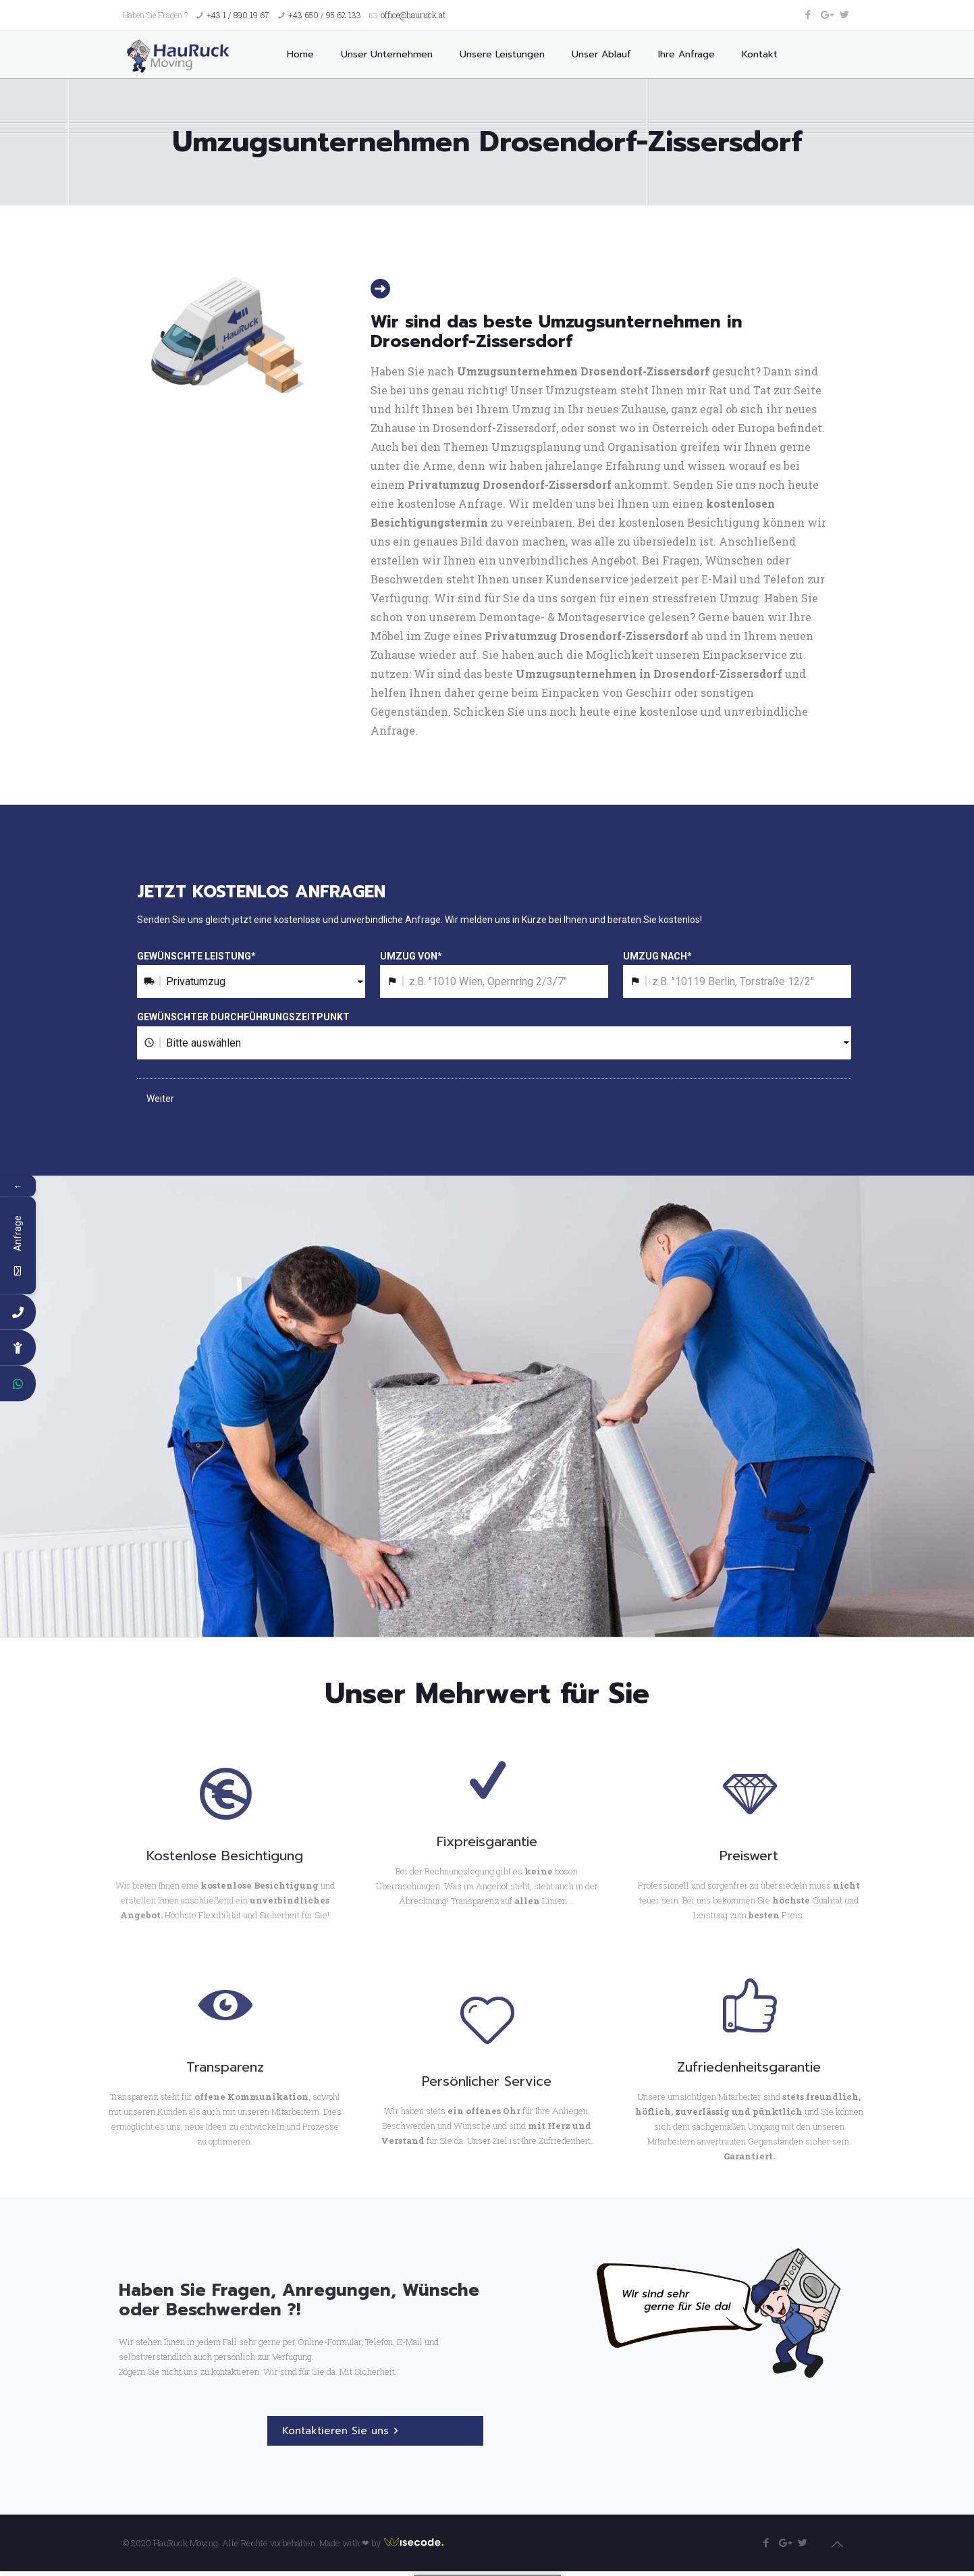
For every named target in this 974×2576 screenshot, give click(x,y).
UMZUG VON (411, 956)
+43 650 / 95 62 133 (324, 14)
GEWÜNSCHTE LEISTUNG (196, 956)
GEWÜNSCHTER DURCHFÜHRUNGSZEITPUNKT (243, 1016)
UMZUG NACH (657, 956)
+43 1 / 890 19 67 (238, 14)
